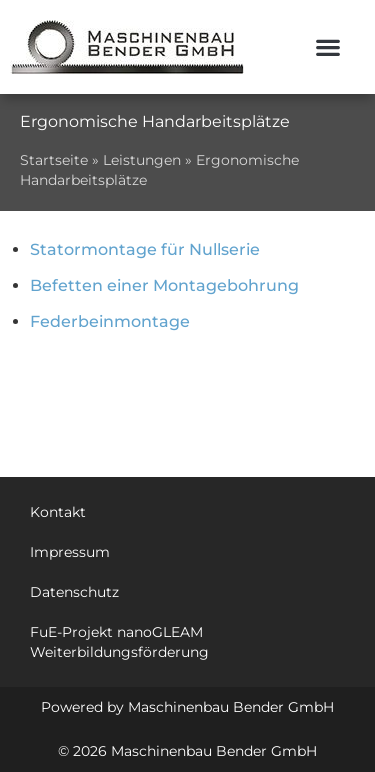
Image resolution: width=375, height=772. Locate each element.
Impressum (70, 552)
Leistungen (142, 160)
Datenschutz (74, 592)
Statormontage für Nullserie (145, 249)
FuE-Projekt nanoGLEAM (116, 632)
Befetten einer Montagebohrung (164, 285)
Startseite (54, 160)
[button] (328, 47)
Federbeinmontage (110, 321)
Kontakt (58, 512)
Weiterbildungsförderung (119, 652)
